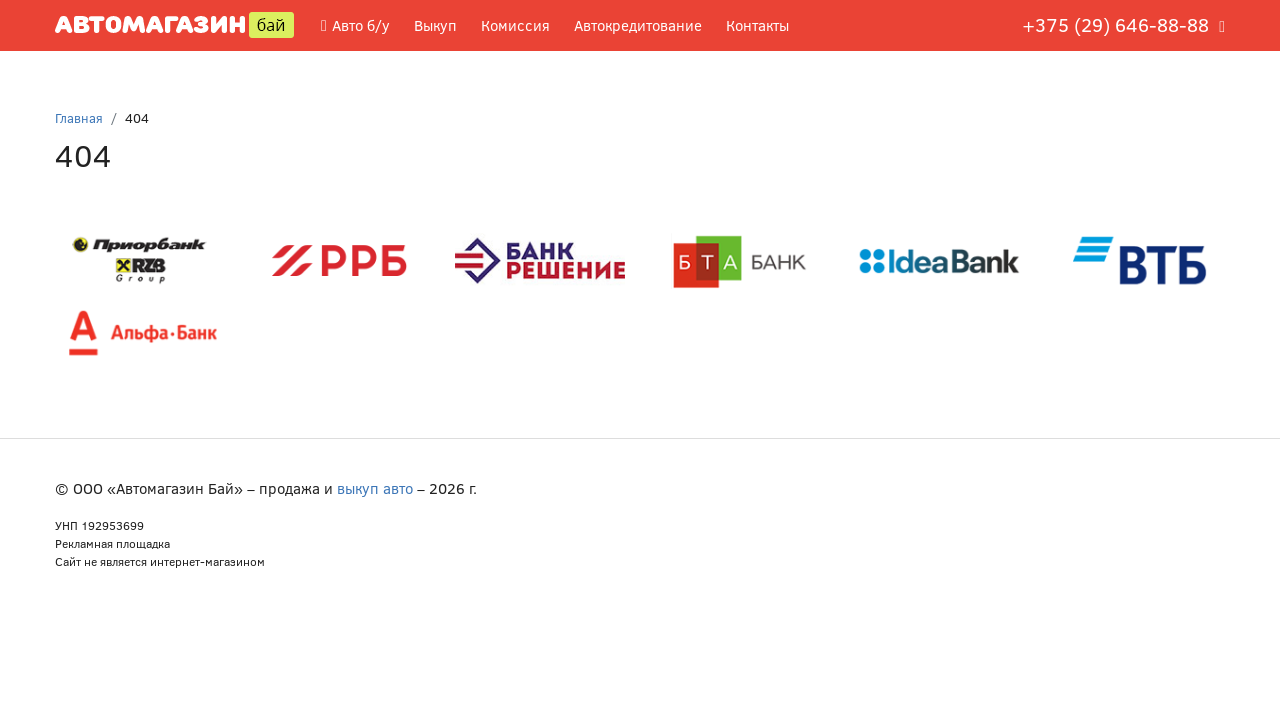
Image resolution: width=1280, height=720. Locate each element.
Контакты (757, 25)
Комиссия (515, 25)
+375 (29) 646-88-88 (1115, 24)
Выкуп (435, 25)
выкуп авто (375, 488)
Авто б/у (355, 25)
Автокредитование (638, 25)
